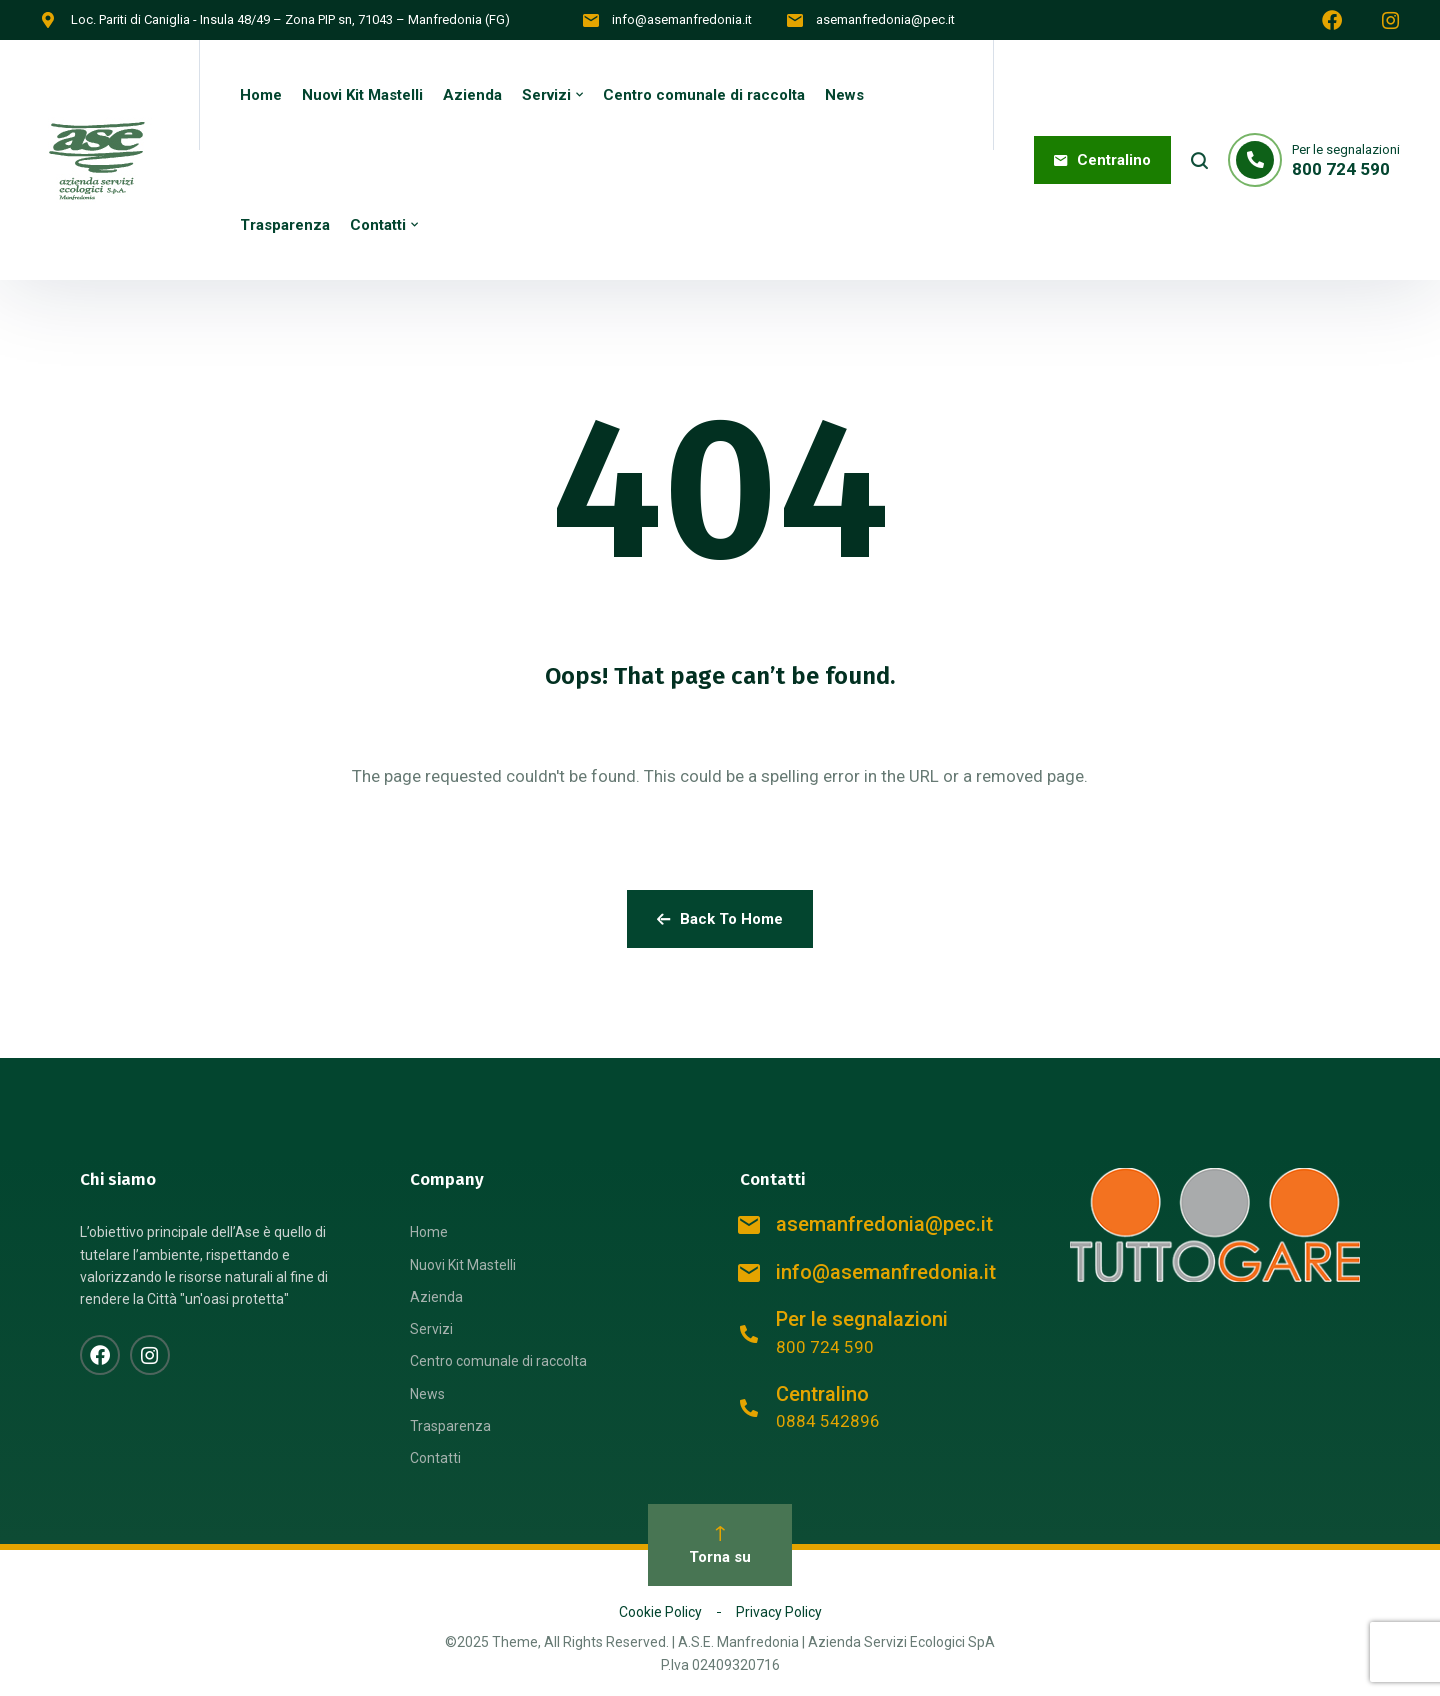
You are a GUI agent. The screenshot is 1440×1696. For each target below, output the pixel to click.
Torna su (720, 1546)
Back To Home (720, 919)
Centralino (822, 1394)
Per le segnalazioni (862, 1319)
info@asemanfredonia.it (682, 19)
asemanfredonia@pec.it (885, 19)
